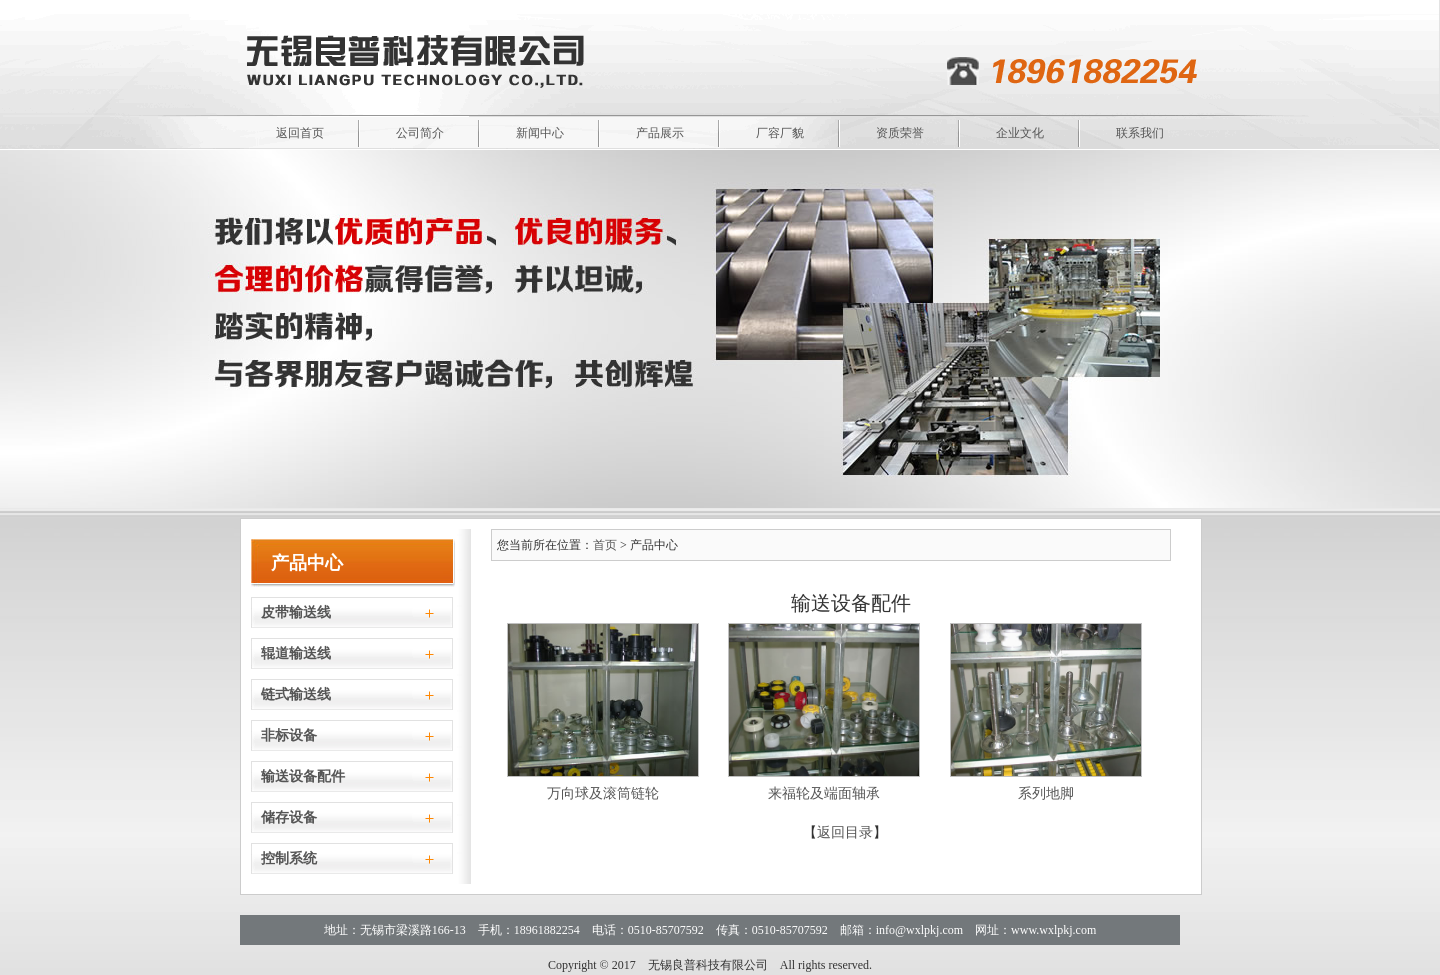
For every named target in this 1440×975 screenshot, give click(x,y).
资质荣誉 (900, 133)
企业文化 (1020, 133)
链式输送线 (296, 694)
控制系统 (289, 858)
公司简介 (420, 133)
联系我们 (1140, 133)
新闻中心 (540, 133)
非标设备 (289, 735)
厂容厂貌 (780, 133)
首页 (605, 545)
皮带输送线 (296, 612)
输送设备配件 (303, 776)
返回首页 (300, 133)
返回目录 (845, 832)
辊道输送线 (296, 653)
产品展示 (660, 133)
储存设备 (289, 817)
